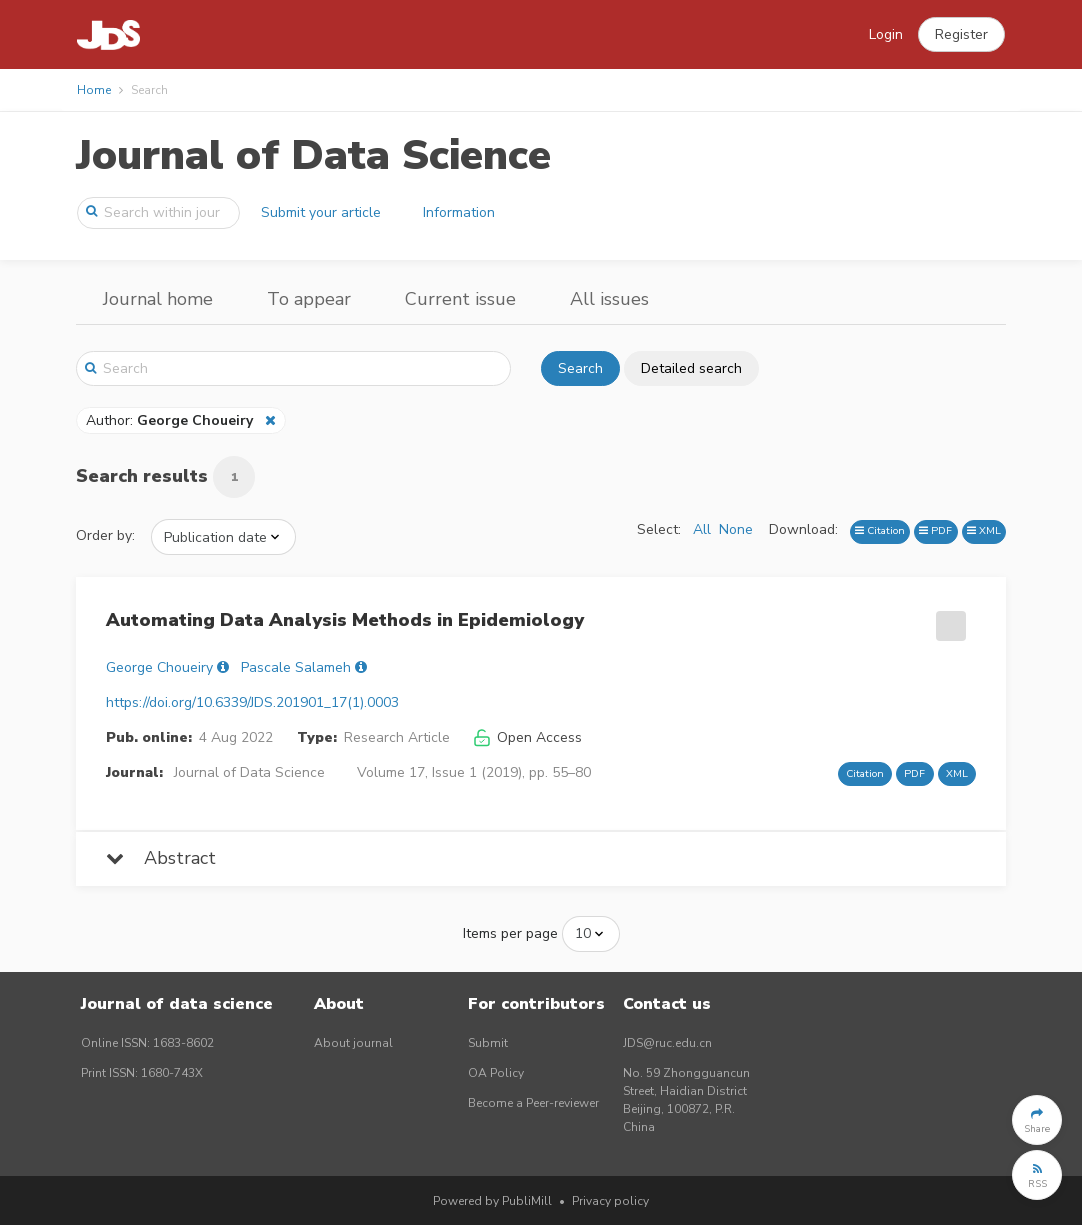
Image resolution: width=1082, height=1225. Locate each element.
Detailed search (691, 368)
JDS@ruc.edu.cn (667, 1043)
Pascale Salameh (296, 667)
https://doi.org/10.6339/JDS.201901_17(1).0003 (252, 702)
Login (886, 34)
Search (580, 368)
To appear (309, 299)
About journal (353, 1043)
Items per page (510, 933)
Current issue (460, 299)
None (736, 529)
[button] (961, 35)
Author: (171, 420)
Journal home (158, 299)
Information (459, 212)
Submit (488, 1043)
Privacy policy (610, 1201)
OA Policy (496, 1073)
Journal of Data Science (313, 155)
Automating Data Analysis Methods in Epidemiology (345, 620)
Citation (880, 530)
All (702, 529)
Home (94, 90)
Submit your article (321, 212)
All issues (609, 299)
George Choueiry (159, 667)
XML (984, 530)
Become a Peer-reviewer (533, 1103)
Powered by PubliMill (492, 1201)
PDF (935, 530)
